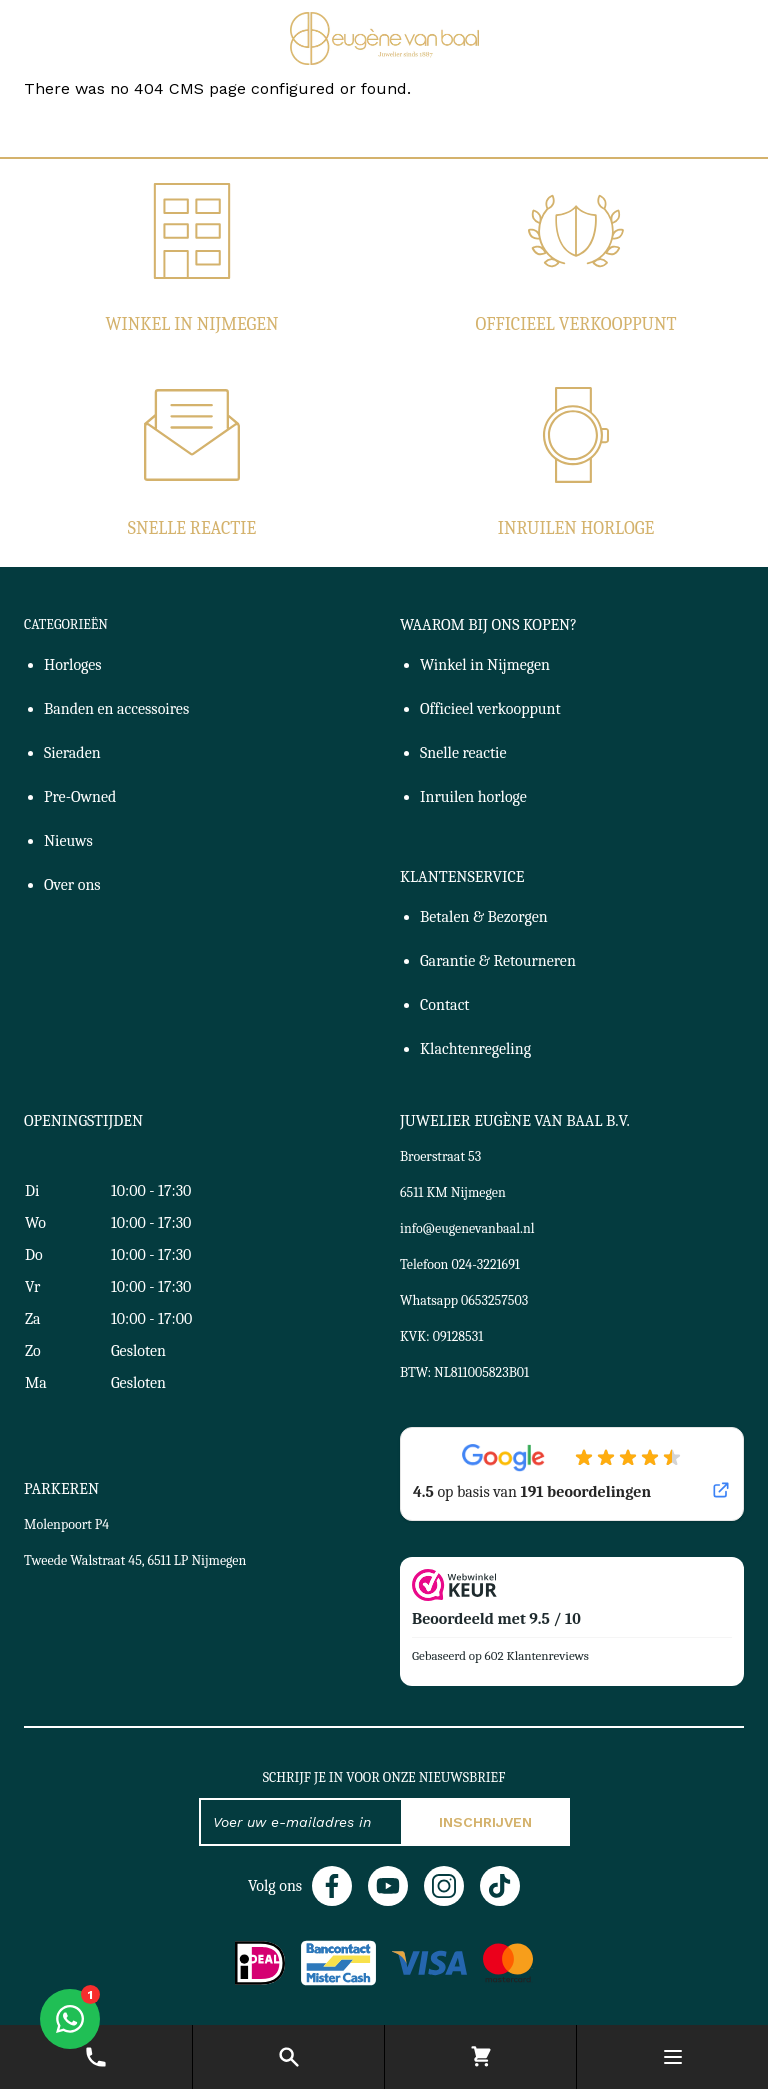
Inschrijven (485, 1822)
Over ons (72, 885)
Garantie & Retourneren (498, 961)
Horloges (73, 665)
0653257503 (494, 1300)
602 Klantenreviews (537, 1655)
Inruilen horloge (576, 528)
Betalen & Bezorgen (484, 917)
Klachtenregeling (475, 1049)
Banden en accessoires (116, 709)
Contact (445, 1005)
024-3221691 (486, 1264)
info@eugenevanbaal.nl (467, 1228)
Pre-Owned (80, 797)
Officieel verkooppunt (576, 324)
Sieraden (72, 753)
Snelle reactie (192, 528)
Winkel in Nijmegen (191, 324)
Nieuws (68, 841)
